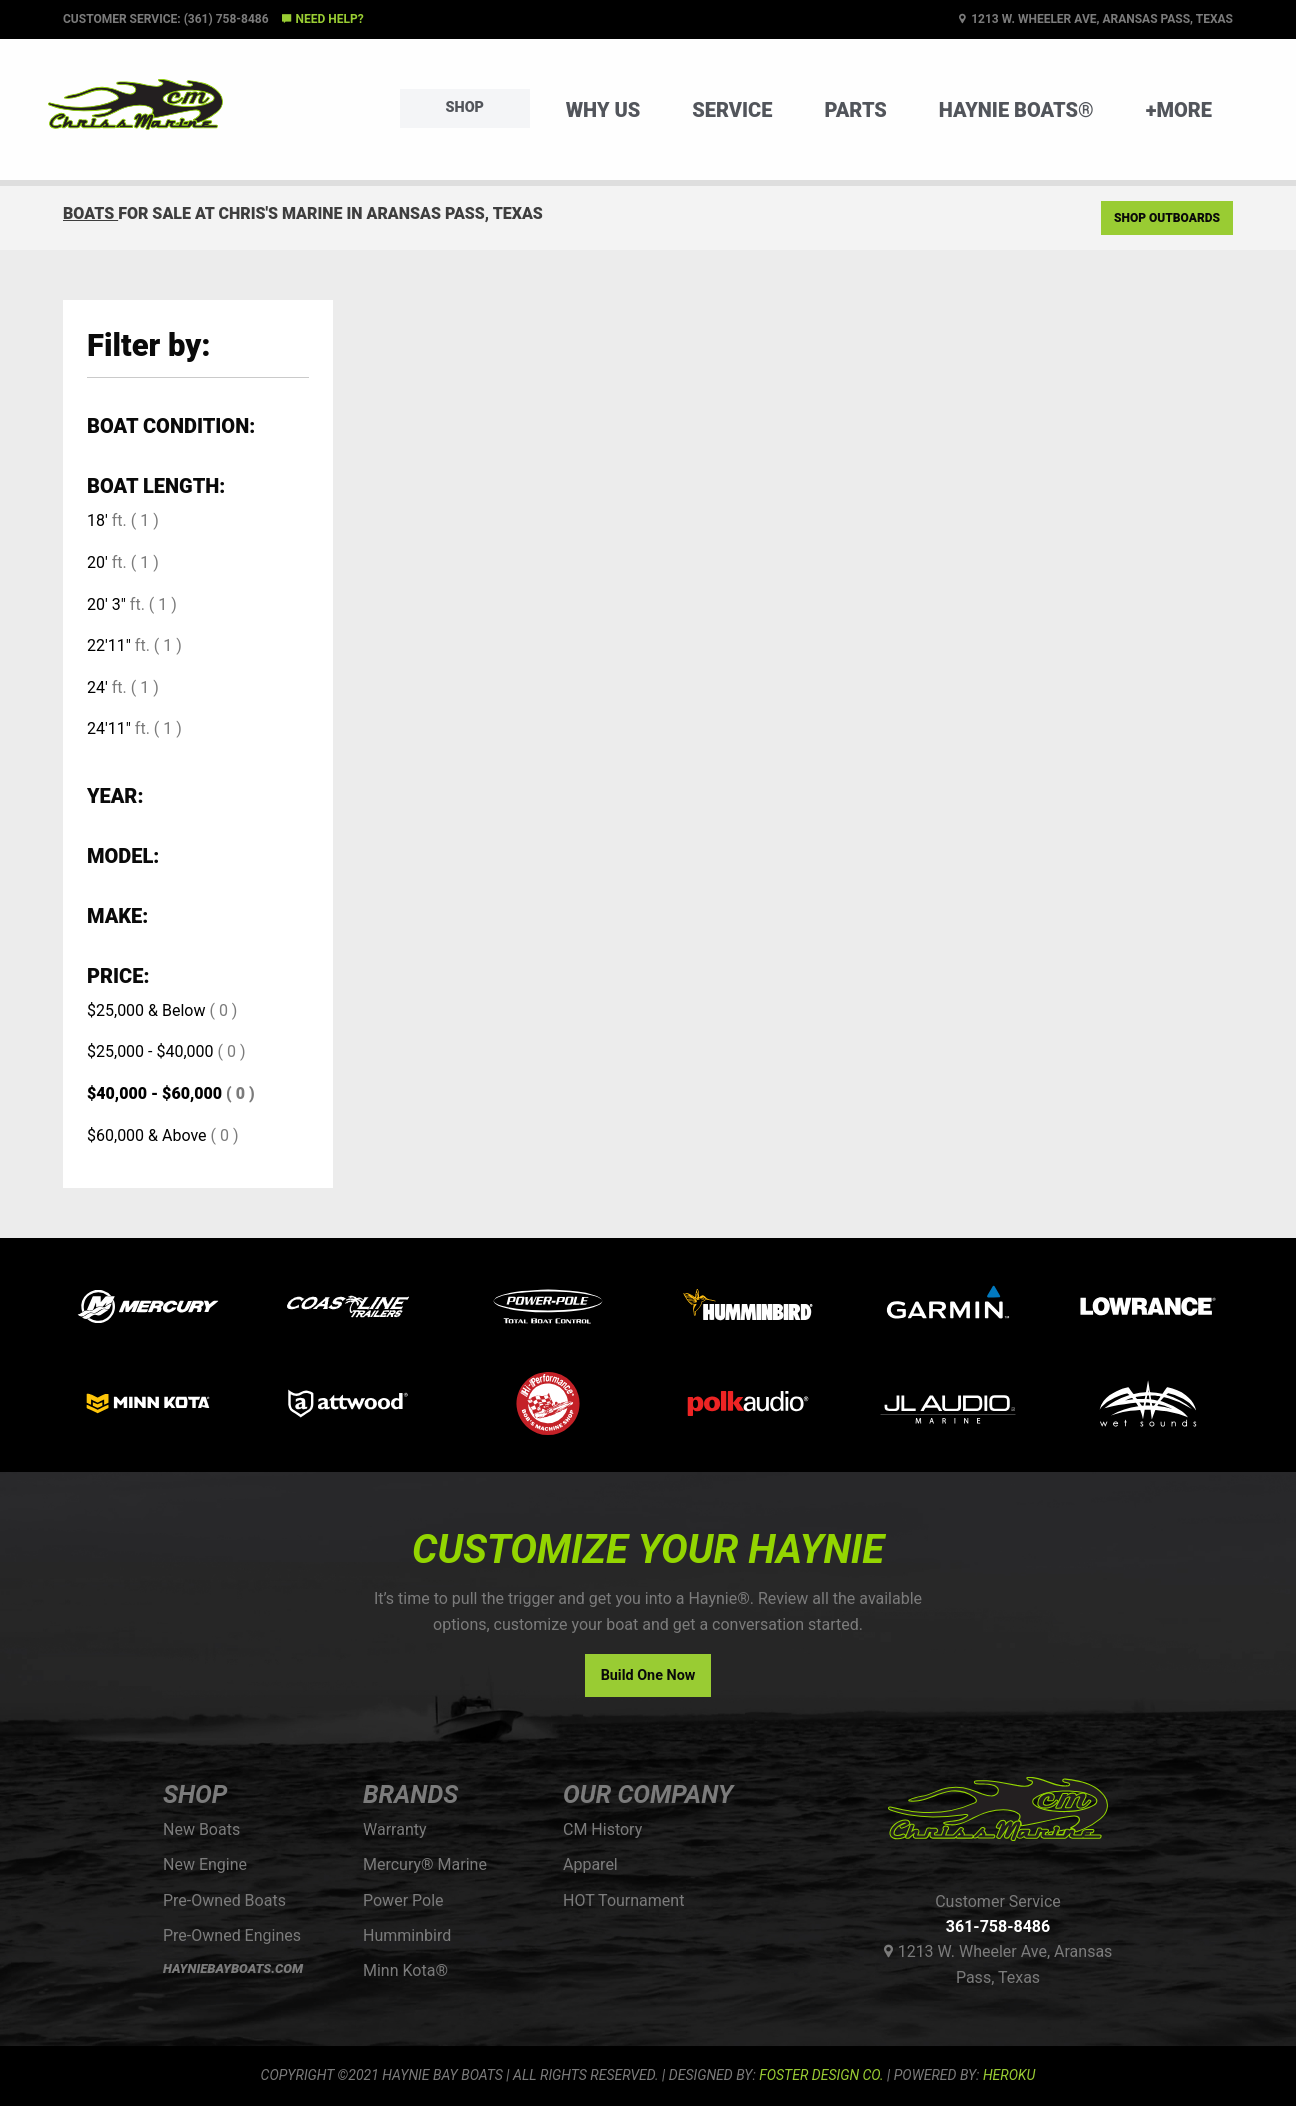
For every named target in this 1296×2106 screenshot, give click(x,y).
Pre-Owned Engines (232, 1935)
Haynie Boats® (1016, 110)
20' (97, 562)
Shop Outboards (1167, 218)
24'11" (109, 728)
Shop (465, 107)
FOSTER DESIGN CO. (821, 2075)
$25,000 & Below (146, 1010)
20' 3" (106, 604)
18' (97, 520)
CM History (602, 1829)
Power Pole (403, 1900)
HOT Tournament (623, 1900)
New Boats (201, 1829)
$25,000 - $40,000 (150, 1051)
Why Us (603, 110)
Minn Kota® (405, 1970)
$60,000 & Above (147, 1135)
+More (1179, 110)
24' (97, 687)
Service (732, 110)
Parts (855, 110)
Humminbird (407, 1935)
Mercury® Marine (425, 1864)
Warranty (395, 1829)
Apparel (590, 1864)
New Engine (205, 1864)
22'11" (109, 645)
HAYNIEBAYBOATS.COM (233, 1968)
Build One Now (648, 1675)
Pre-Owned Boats (224, 1900)
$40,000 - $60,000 (154, 1093)
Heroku (1009, 2075)
